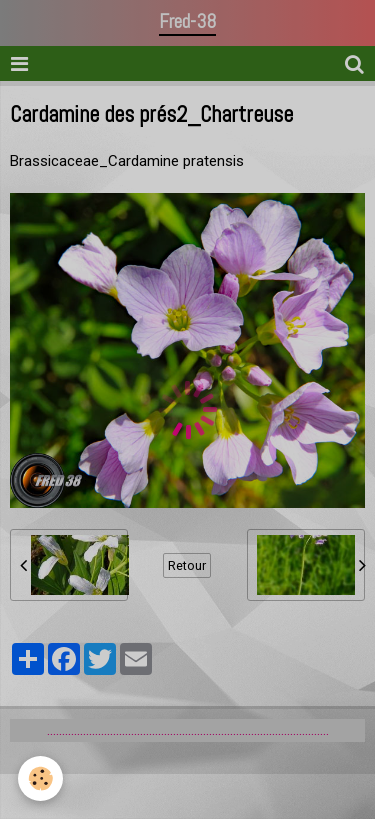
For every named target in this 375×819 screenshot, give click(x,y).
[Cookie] (40, 778)
